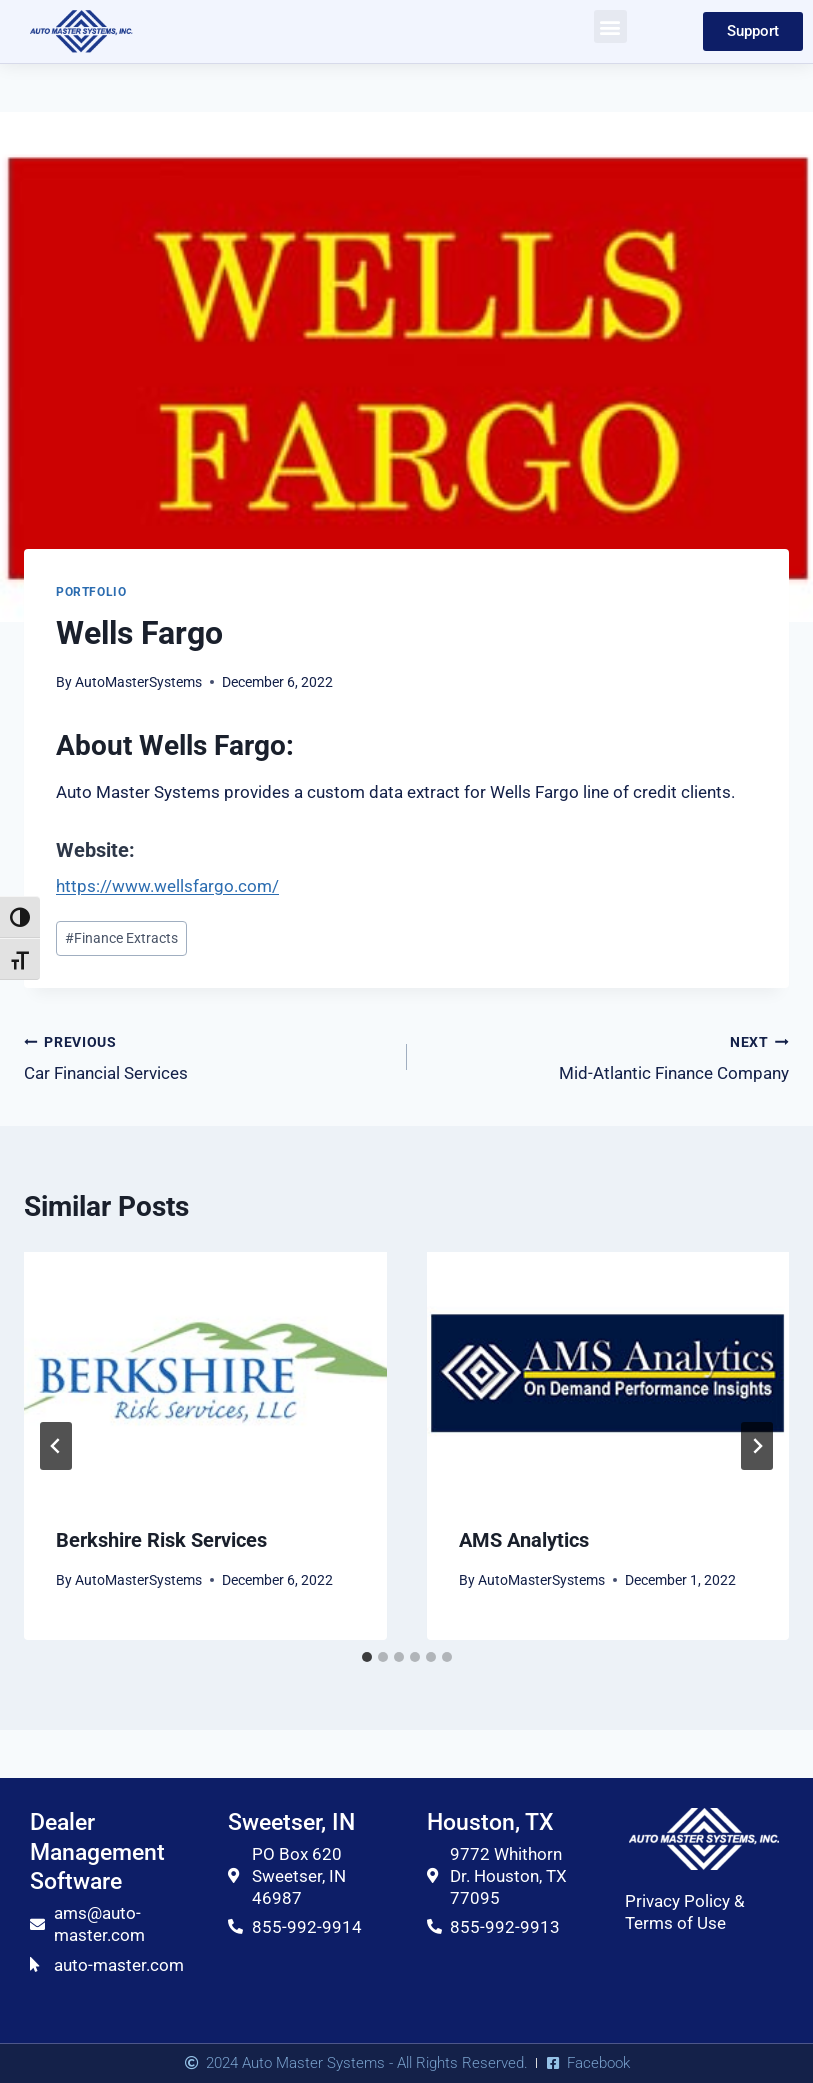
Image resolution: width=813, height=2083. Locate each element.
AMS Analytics (524, 1540)
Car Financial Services (207, 1056)
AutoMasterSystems (138, 682)
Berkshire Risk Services (161, 1540)
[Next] (757, 1446)
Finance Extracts (121, 938)
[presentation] (205, 1373)
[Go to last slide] (56, 1446)
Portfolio (91, 592)
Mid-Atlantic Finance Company (607, 1056)
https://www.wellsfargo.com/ (167, 886)
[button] (610, 26)
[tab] (367, 1657)
